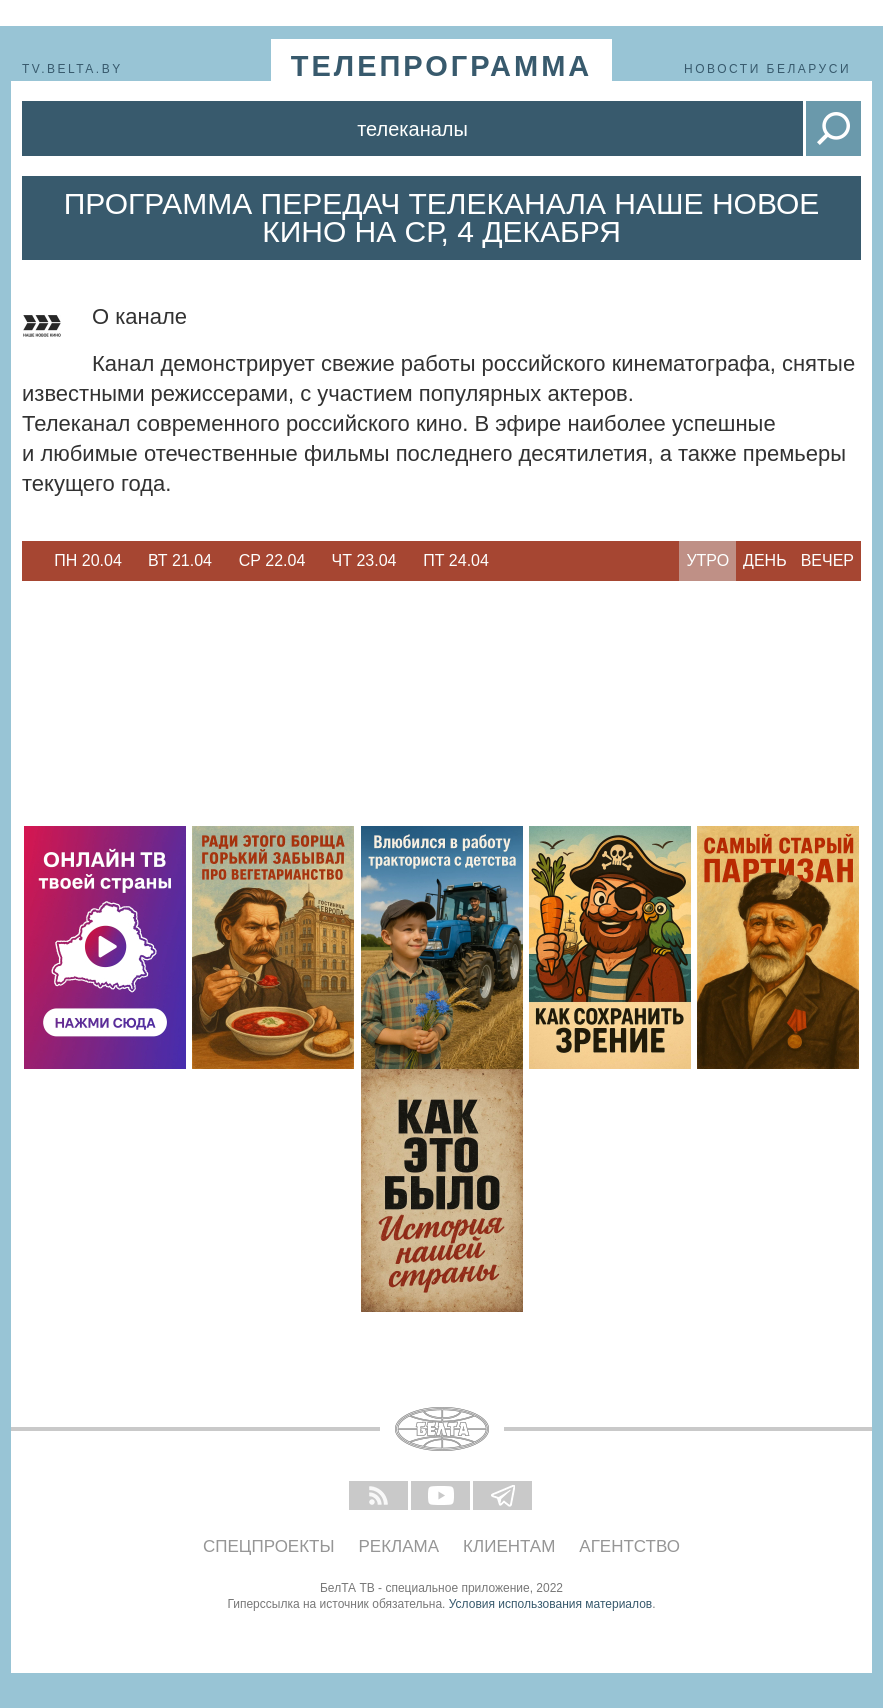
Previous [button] (32, 561)
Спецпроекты (269, 1546)
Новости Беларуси (767, 69)
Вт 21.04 (180, 560)
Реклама (399, 1546)
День (765, 560)
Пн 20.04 (88, 560)
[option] (88, 561)
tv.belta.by (72, 69)
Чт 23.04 (364, 560)
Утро (707, 560)
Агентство (629, 1546)
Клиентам (509, 1546)
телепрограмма (442, 66)
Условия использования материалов (550, 1604)
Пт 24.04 (456, 560)
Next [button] (512, 561)
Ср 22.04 (272, 560)
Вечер (827, 560)
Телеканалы (412, 129)
